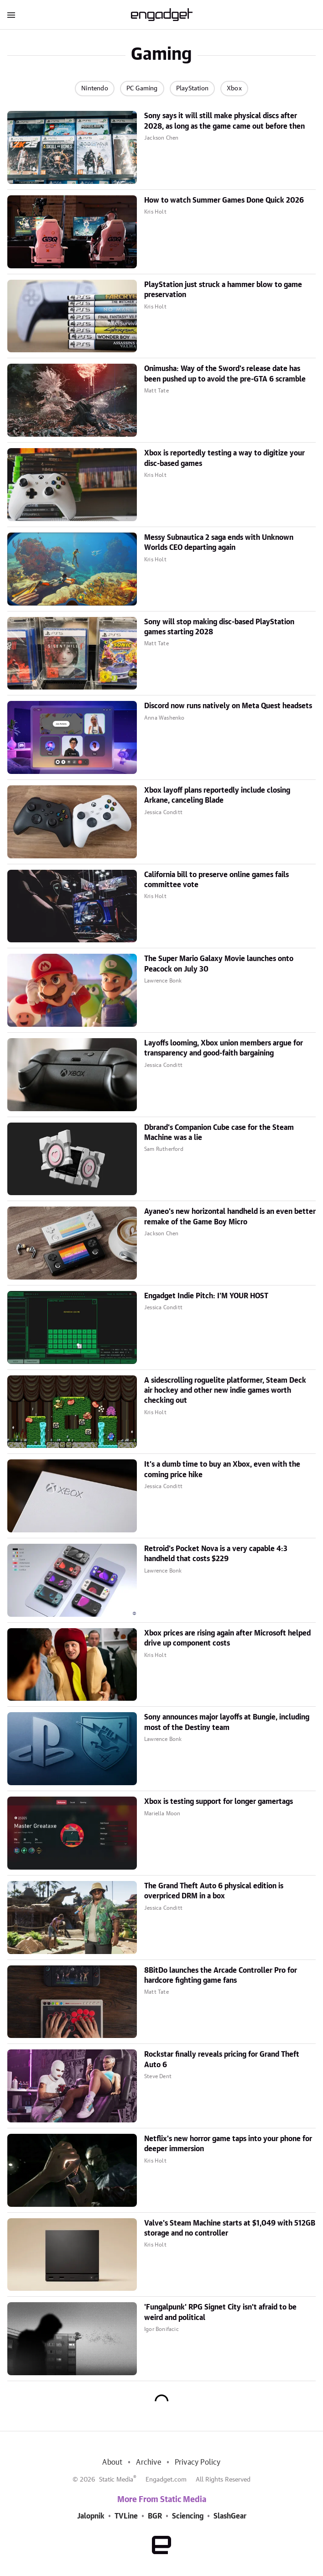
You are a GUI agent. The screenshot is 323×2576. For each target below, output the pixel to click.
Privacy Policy (198, 2462)
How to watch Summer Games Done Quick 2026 (224, 200)
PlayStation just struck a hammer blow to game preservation (223, 289)
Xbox (234, 88)
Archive (148, 2462)
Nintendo (94, 88)
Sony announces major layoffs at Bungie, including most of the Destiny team (226, 1722)
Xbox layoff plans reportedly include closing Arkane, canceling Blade (217, 795)
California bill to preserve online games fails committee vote (216, 879)
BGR (155, 2516)
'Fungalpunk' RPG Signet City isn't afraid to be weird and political (220, 2312)
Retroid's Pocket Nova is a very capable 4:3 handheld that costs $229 (215, 1553)
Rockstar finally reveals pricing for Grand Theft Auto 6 (221, 2059)
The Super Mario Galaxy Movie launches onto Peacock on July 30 (218, 963)
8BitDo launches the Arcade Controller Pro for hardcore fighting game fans (220, 1975)
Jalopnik (90, 2516)
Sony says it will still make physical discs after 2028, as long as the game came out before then (224, 121)
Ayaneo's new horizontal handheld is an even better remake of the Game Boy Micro (230, 1216)
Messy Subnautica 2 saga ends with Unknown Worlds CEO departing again (218, 542)
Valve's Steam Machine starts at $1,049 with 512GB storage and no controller (229, 2228)
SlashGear (230, 2516)
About (112, 2462)
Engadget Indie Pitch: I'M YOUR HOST (206, 1296)
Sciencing (187, 2516)
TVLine (126, 2516)
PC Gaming (142, 88)
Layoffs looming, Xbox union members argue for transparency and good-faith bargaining (223, 1048)
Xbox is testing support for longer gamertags (218, 1801)
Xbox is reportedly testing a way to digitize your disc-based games (224, 458)
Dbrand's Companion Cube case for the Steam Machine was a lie (219, 1132)
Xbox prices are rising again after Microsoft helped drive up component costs (227, 1638)
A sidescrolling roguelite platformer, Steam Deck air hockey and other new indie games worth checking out (225, 1391)
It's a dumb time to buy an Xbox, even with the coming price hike (222, 1469)
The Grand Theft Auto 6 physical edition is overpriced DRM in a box (213, 1891)
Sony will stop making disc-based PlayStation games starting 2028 (219, 627)
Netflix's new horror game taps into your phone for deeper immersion (228, 2144)
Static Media (116, 2480)
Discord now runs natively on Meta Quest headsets (228, 706)
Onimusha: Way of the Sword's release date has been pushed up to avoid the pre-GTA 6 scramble (225, 373)
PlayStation (192, 88)
